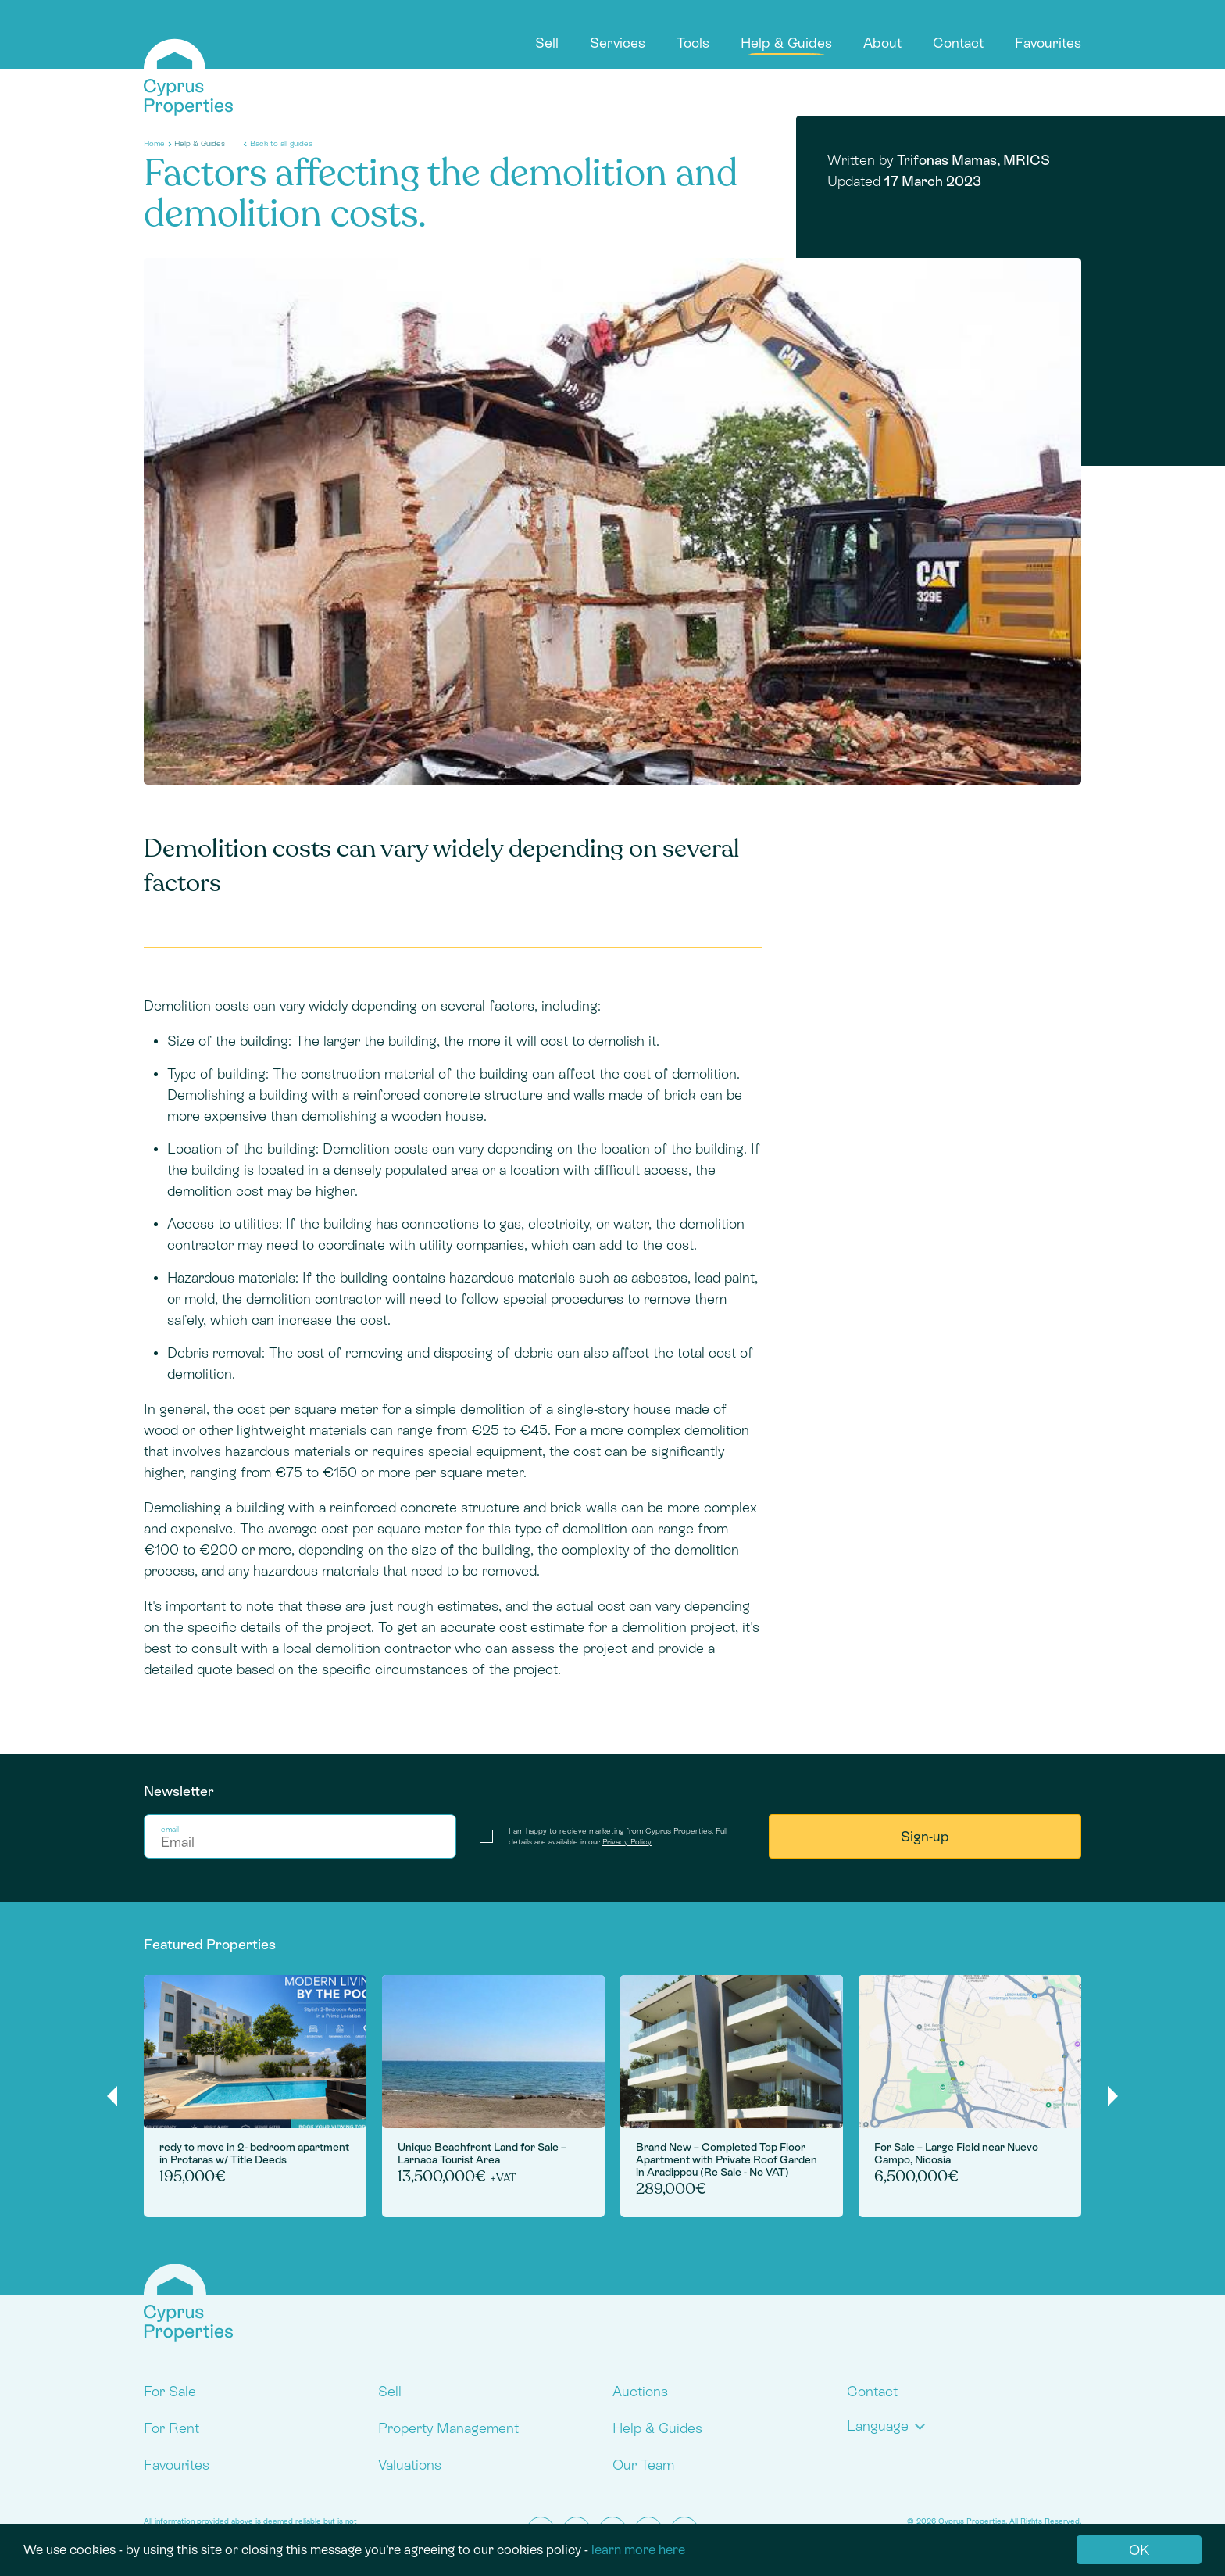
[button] (889, 2425)
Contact (958, 42)
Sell (547, 42)
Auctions (640, 2391)
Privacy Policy (627, 1841)
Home (154, 143)
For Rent (171, 2428)
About (882, 42)
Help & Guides (786, 42)
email (170, 1829)
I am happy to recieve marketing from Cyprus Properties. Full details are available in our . (618, 1836)
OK (1139, 2550)
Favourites (1048, 42)
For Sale (170, 2391)
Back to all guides (281, 143)
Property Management (448, 2428)
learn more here (638, 2549)
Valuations (409, 2464)
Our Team (643, 2464)
